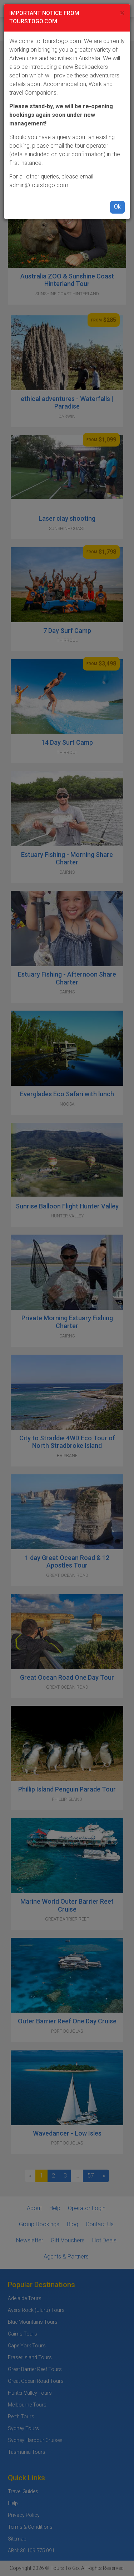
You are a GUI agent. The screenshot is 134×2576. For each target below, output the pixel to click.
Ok (117, 206)
